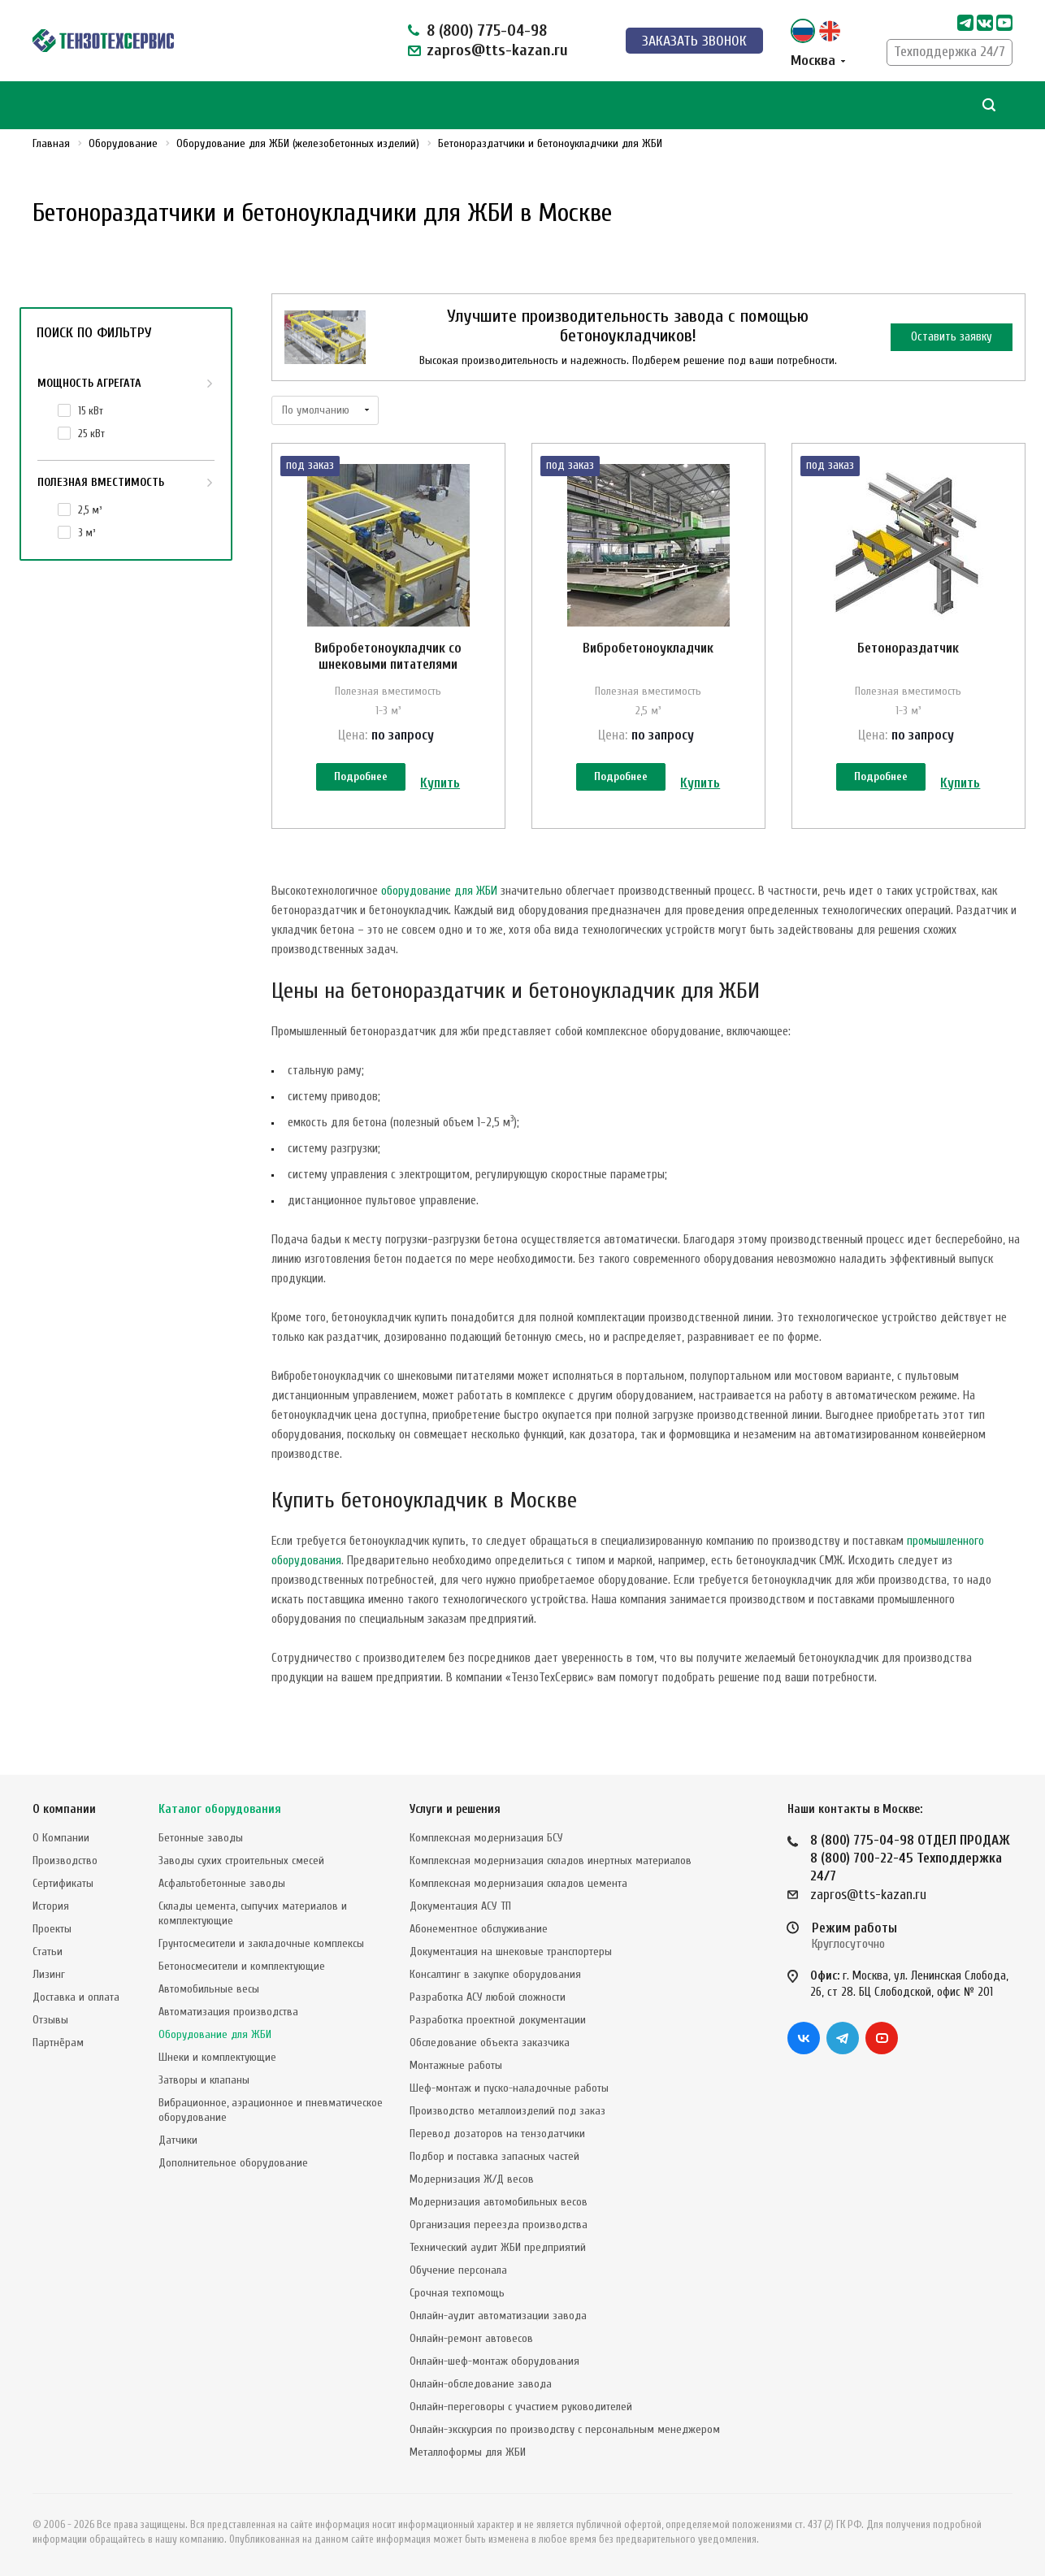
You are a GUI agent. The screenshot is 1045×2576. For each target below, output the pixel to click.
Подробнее (361, 776)
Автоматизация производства (228, 2012)
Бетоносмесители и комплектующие (241, 1966)
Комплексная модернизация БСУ (486, 1838)
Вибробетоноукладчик (648, 648)
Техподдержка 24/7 (949, 51)
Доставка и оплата (76, 1997)
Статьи (48, 1951)
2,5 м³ (90, 510)
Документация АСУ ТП (460, 1906)
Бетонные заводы (200, 1838)
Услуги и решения (455, 1809)
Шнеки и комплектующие (217, 2057)
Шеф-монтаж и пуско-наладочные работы (509, 2088)
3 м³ (87, 533)
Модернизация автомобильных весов (499, 2202)
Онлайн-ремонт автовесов (471, 2338)
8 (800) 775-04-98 (487, 30)
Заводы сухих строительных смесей (241, 1860)
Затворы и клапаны (203, 2080)
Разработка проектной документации (498, 2020)
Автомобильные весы (208, 1989)
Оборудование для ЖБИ (214, 2034)
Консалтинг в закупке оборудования (495, 1974)
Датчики (177, 2140)
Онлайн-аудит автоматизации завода (498, 2315)
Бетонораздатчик (908, 648)
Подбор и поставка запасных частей (494, 2156)
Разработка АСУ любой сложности (488, 1997)
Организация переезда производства (499, 2224)
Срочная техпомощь (457, 2293)
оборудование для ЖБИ (439, 891)
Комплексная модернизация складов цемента (518, 1883)
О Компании (61, 1838)
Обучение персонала (458, 2270)
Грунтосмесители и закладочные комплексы (261, 1943)
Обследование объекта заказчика (490, 2042)
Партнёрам (58, 2042)
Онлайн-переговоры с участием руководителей (521, 2406)
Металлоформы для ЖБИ (468, 2452)
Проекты (52, 1929)
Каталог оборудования (219, 1809)
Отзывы (50, 2020)
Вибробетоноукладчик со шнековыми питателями (388, 656)
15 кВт (90, 411)
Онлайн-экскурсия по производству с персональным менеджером (565, 2429)
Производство (65, 1860)
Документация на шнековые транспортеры (511, 1951)
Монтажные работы (456, 2065)
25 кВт (91, 433)
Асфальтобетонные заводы (221, 1883)
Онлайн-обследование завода (481, 2384)
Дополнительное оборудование (233, 2163)
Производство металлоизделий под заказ (507, 2111)
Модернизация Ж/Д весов (472, 2179)
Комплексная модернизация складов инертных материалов (551, 1860)
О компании (64, 1809)
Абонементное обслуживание (479, 1929)
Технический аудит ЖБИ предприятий (498, 2247)
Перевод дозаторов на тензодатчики (497, 2133)
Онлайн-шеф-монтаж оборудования (494, 2361)
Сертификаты (63, 1883)
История (51, 1906)
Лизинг (49, 1974)
